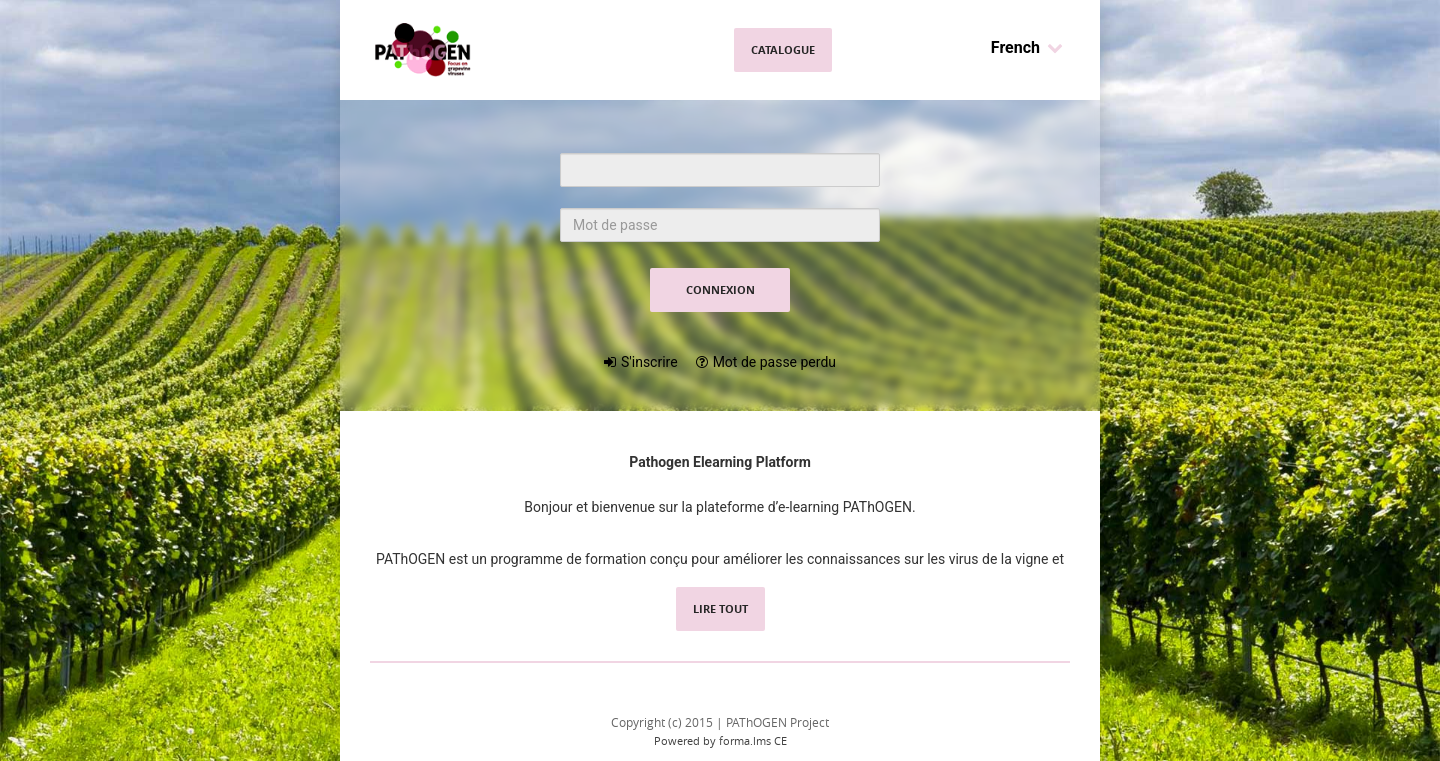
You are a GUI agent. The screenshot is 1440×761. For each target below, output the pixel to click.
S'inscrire (649, 362)
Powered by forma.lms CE (720, 740)
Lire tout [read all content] (720, 608)
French (1027, 47)
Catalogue (783, 49)
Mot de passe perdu (774, 362)
